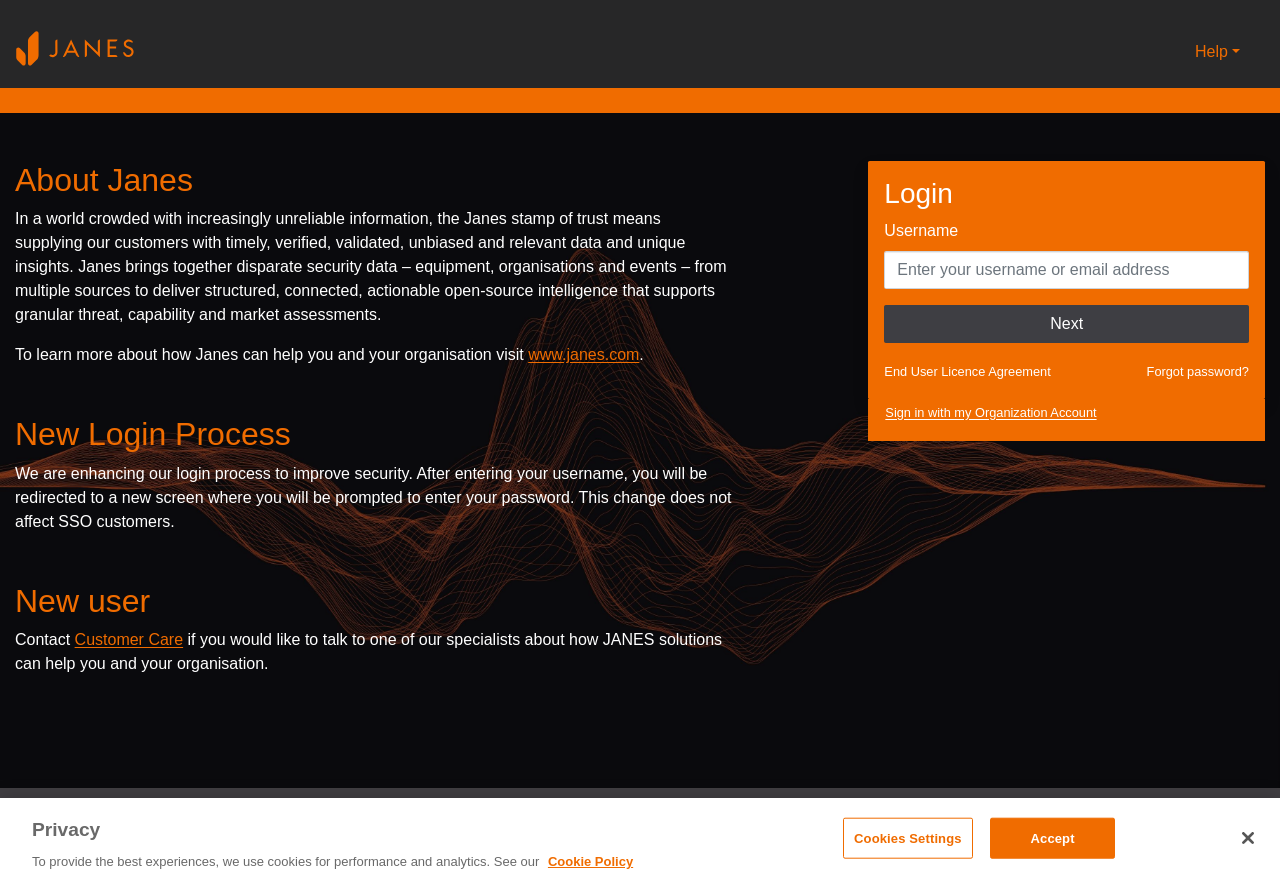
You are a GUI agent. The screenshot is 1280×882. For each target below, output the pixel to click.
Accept (1053, 837)
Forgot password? (1198, 371)
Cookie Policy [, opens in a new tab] (590, 861)
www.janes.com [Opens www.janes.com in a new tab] (583, 354)
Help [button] (1211, 51)
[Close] (1248, 838)
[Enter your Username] (1066, 270)
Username (921, 230)
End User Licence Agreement (967, 371)
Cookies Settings (908, 837)
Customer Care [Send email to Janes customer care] (129, 639)
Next (1066, 323)
